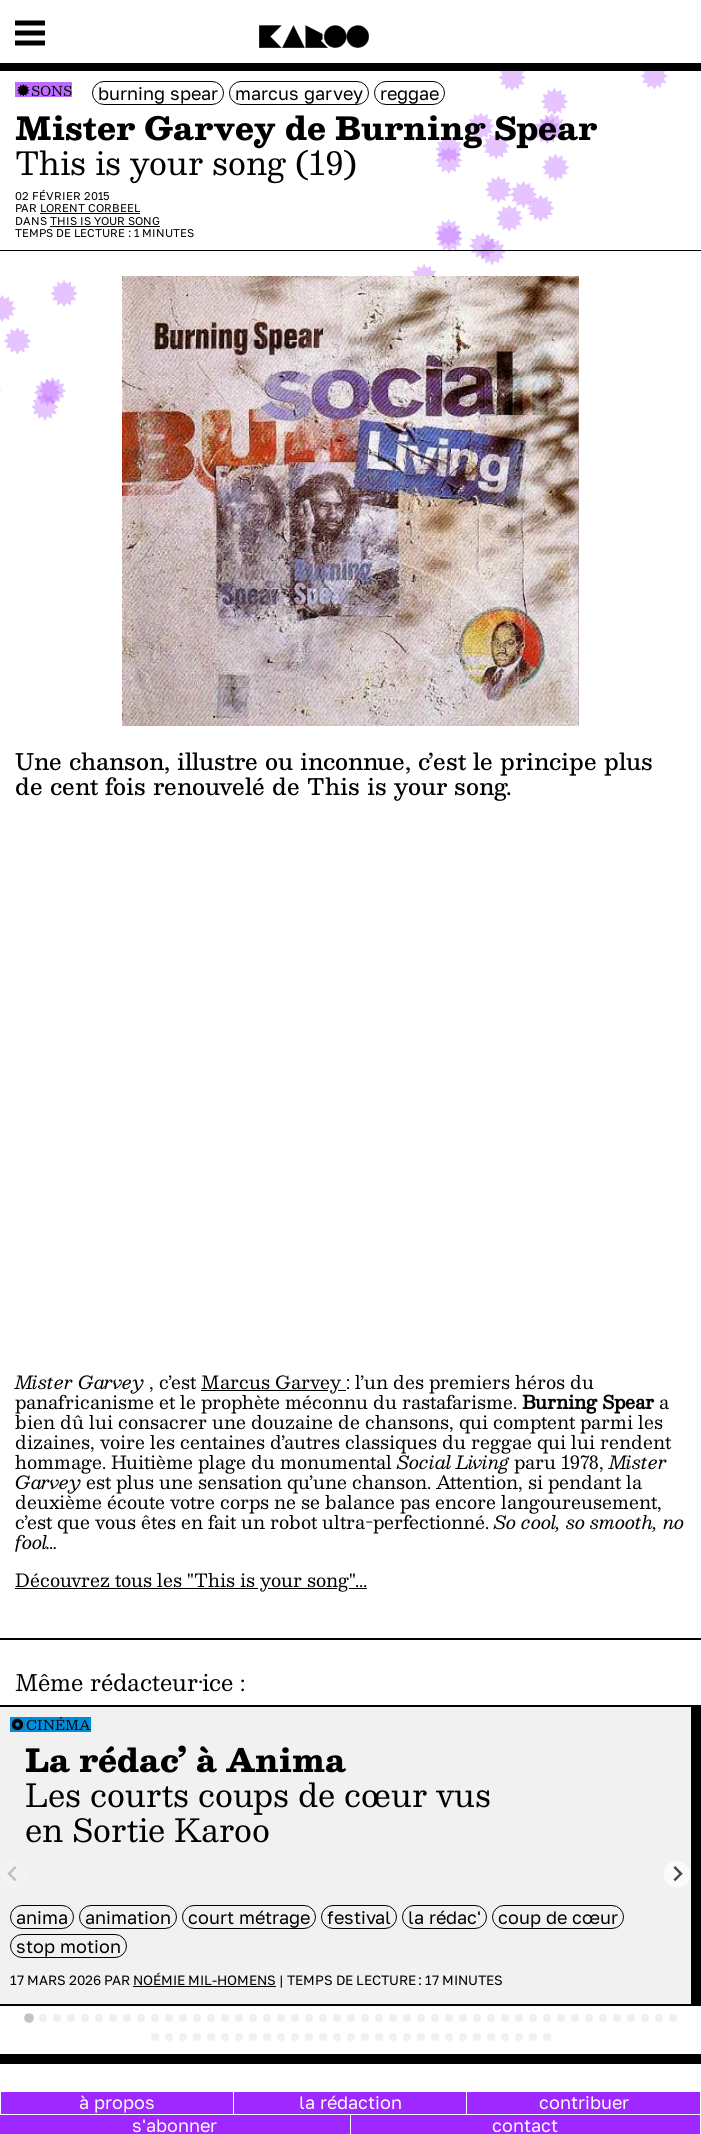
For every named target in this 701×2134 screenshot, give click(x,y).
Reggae (409, 93)
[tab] (29, 2018)
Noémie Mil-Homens (204, 1980)
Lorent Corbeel (90, 207)
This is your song (105, 220)
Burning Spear (158, 93)
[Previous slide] (13, 1874)
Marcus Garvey (299, 93)
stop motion (68, 1946)
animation (128, 1917)
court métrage (249, 1917)
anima (42, 1917)
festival (359, 1917)
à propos (117, 2102)
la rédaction (350, 2102)
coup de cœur (558, 1917)
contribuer (584, 2102)
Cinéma (58, 1724)
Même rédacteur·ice (124, 1682)
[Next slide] (677, 1874)
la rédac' (444, 1917)
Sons (51, 90)
